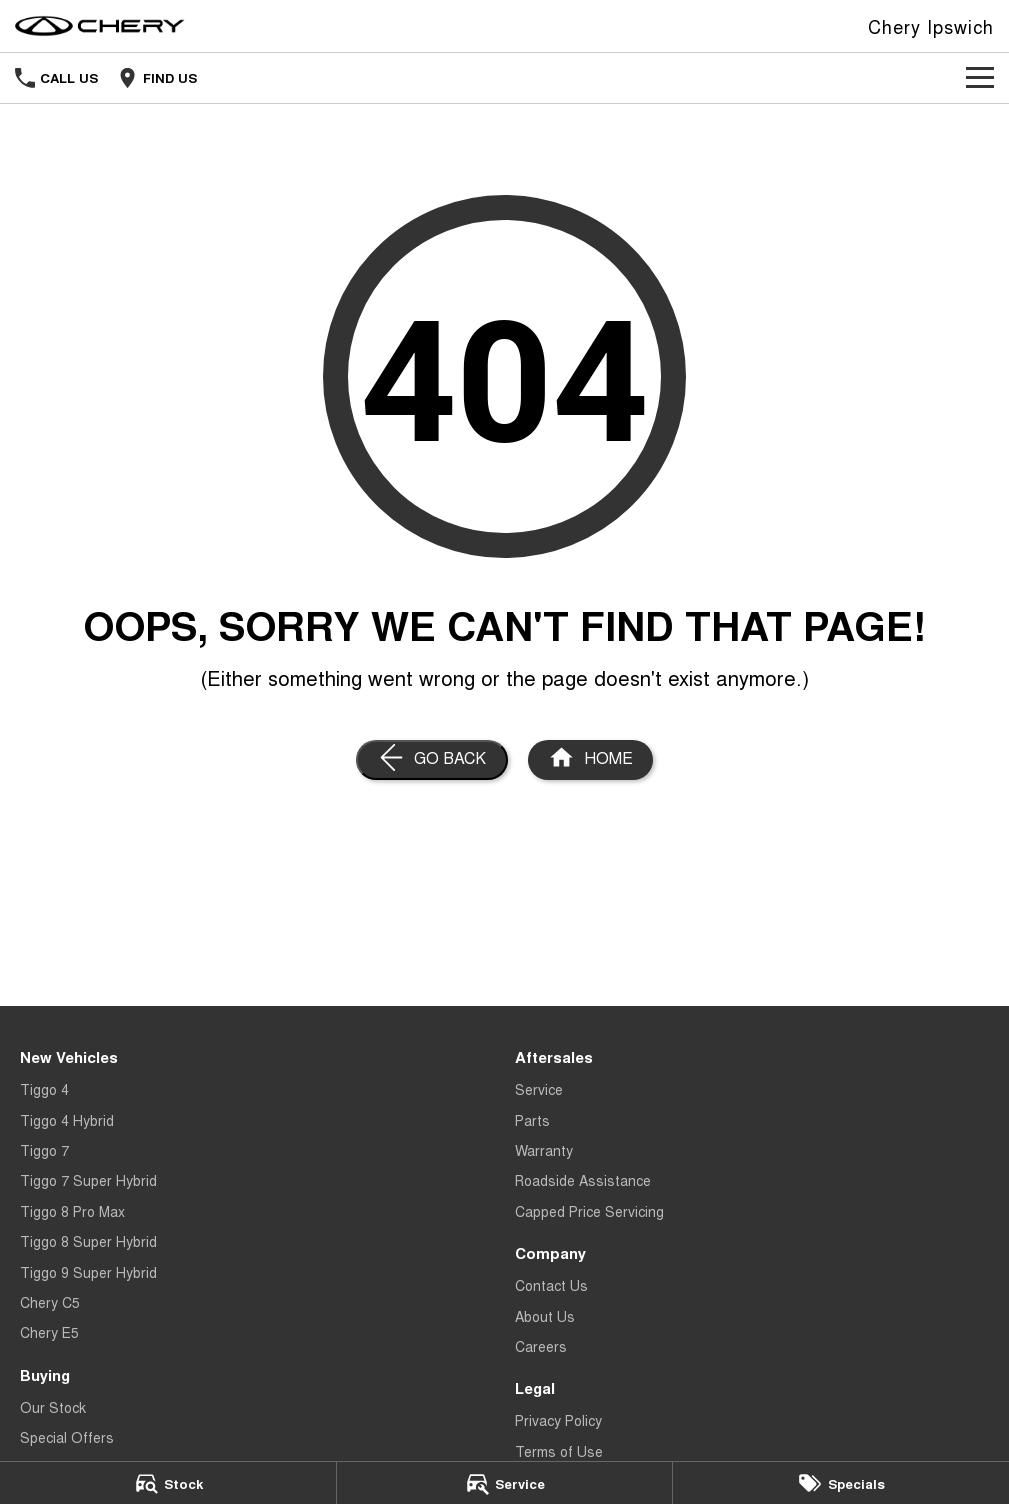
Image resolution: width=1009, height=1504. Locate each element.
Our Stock (53, 1407)
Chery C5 (50, 1302)
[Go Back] (432, 760)
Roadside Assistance (583, 1180)
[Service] (505, 1483)
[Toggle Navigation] (980, 78)
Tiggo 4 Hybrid (67, 1120)
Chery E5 (49, 1332)
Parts (532, 1120)
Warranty (544, 1150)
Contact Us (551, 1285)
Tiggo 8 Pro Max (72, 1211)
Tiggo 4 (44, 1089)
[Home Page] (590, 760)
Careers (541, 1346)
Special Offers (67, 1437)
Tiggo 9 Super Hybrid (88, 1272)
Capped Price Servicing (589, 1211)
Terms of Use (559, 1451)
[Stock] (168, 1483)
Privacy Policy (558, 1420)
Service (539, 1089)
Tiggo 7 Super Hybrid (88, 1180)
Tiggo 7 (44, 1150)
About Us (545, 1316)
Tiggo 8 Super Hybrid (88, 1241)
